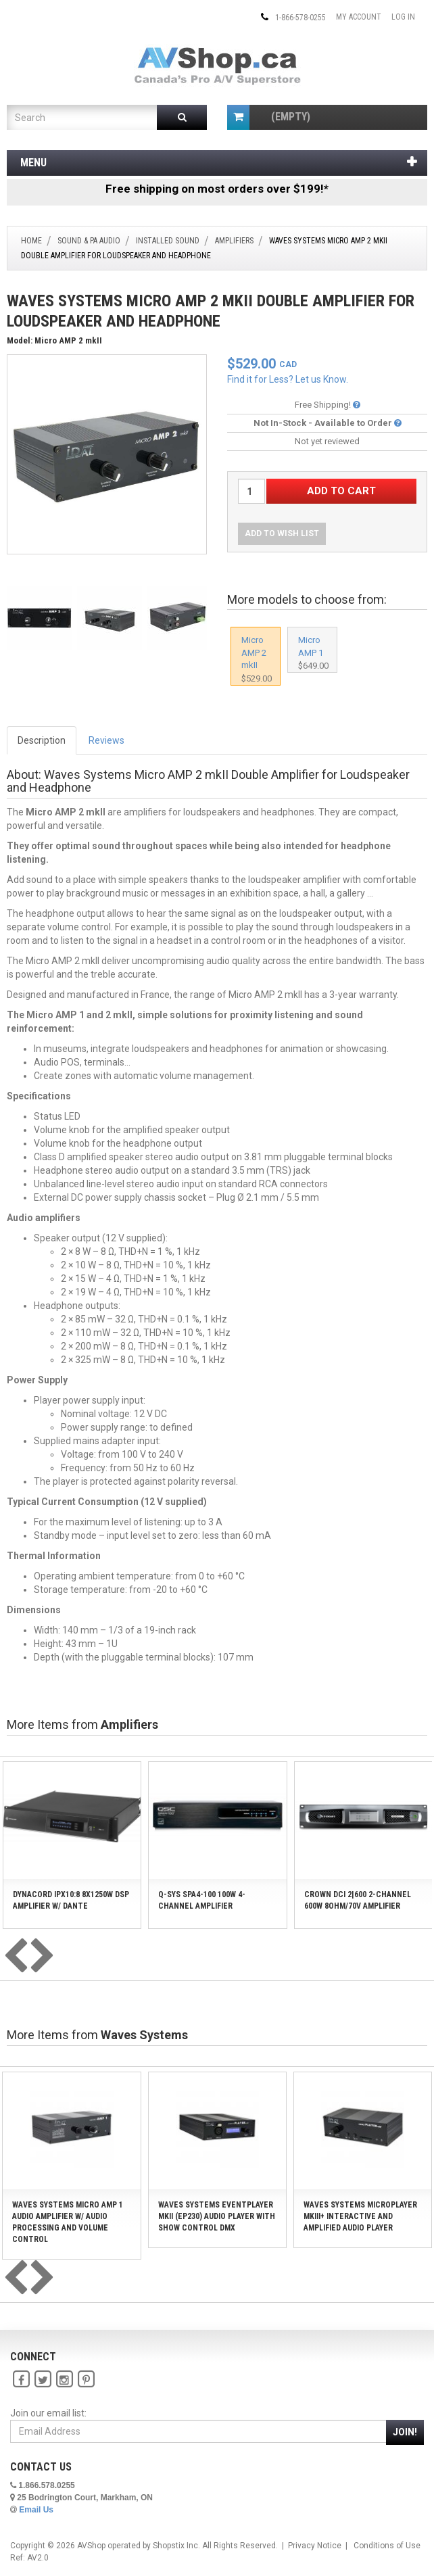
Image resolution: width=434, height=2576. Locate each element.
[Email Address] (198, 2431)
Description (42, 740)
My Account (358, 17)
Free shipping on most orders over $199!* (217, 188)
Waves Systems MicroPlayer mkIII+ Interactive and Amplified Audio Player (360, 2216)
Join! (405, 2432)
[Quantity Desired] (251, 491)
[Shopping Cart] (238, 117)
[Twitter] (42, 2379)
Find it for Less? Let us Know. (287, 379)
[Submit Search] (182, 117)
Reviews (106, 740)
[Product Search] (77, 117)
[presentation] (15, 1957)
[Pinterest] (86, 2379)
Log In (403, 17)
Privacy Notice (314, 2545)
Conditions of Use (387, 2545)
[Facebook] (21, 2379)
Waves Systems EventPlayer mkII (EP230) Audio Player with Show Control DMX (216, 2216)
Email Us (36, 2509)
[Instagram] (64, 2379)
